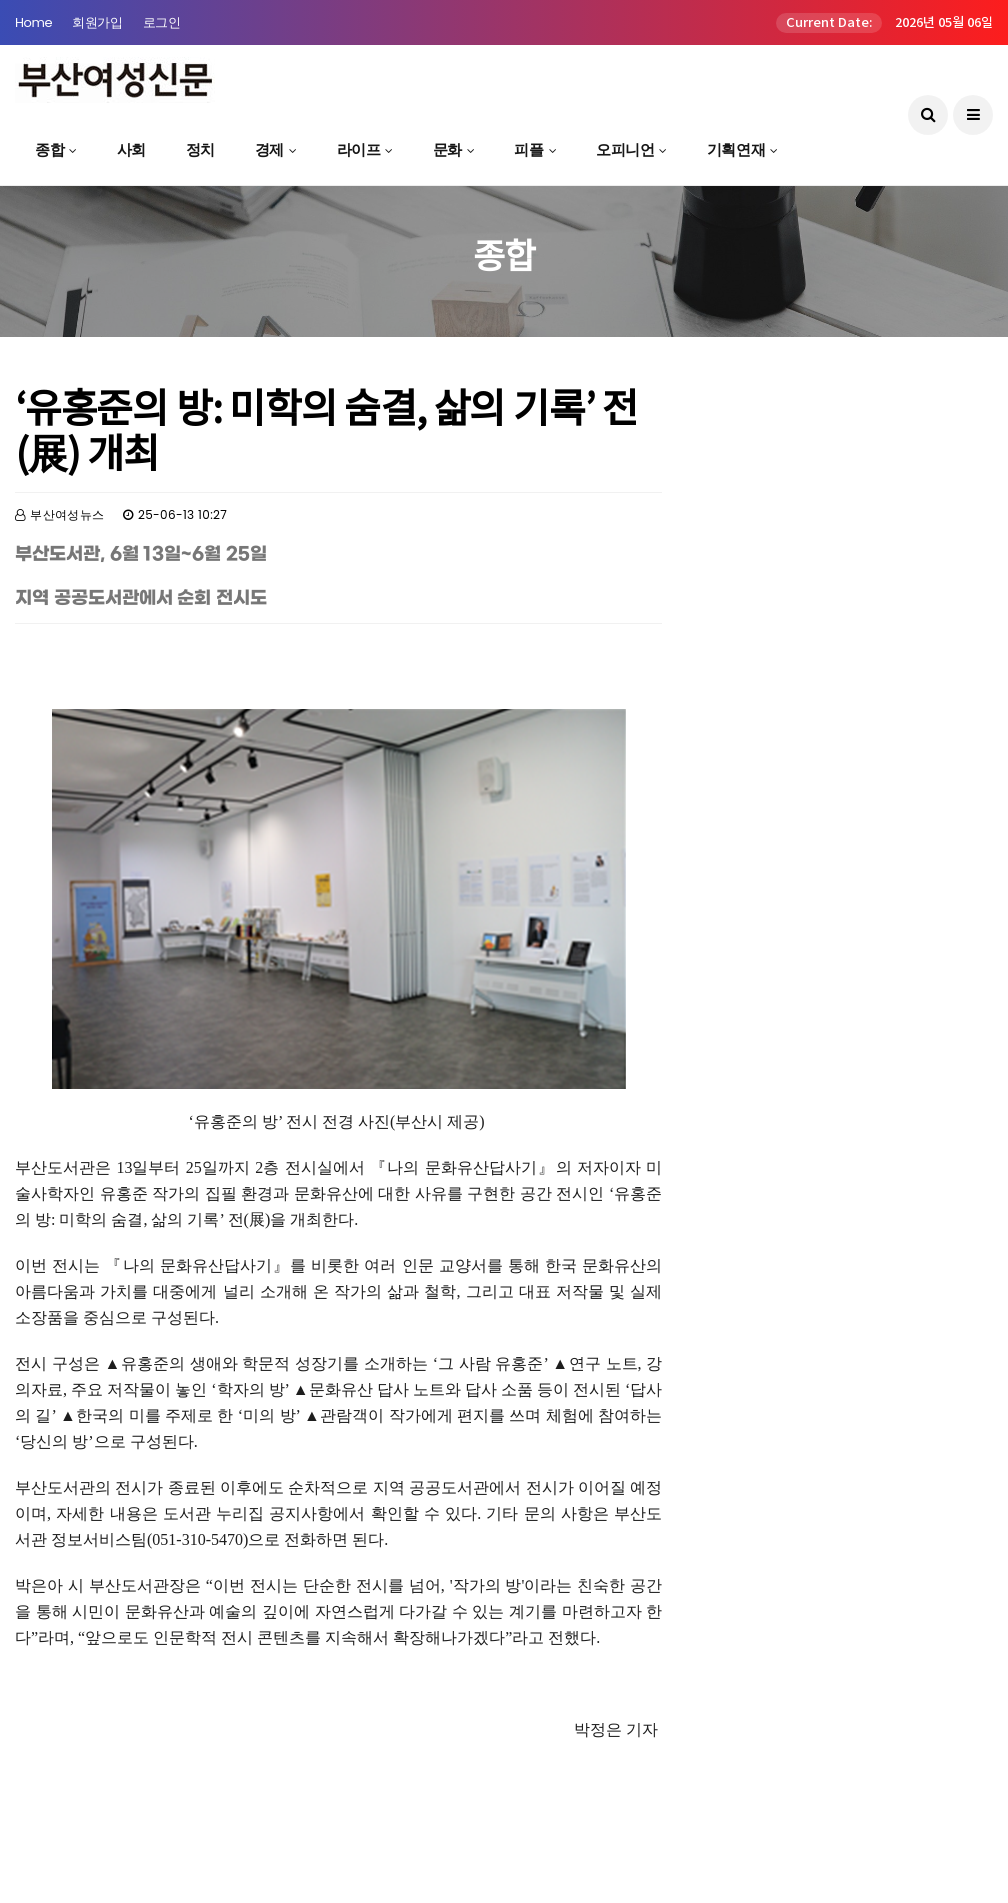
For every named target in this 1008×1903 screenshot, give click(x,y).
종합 (49, 149)
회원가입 (97, 22)
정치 (200, 149)
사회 (131, 149)
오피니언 (625, 149)
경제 (269, 149)
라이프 (359, 149)
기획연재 (736, 149)
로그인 (162, 22)
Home (33, 22)
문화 (447, 149)
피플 (528, 149)
